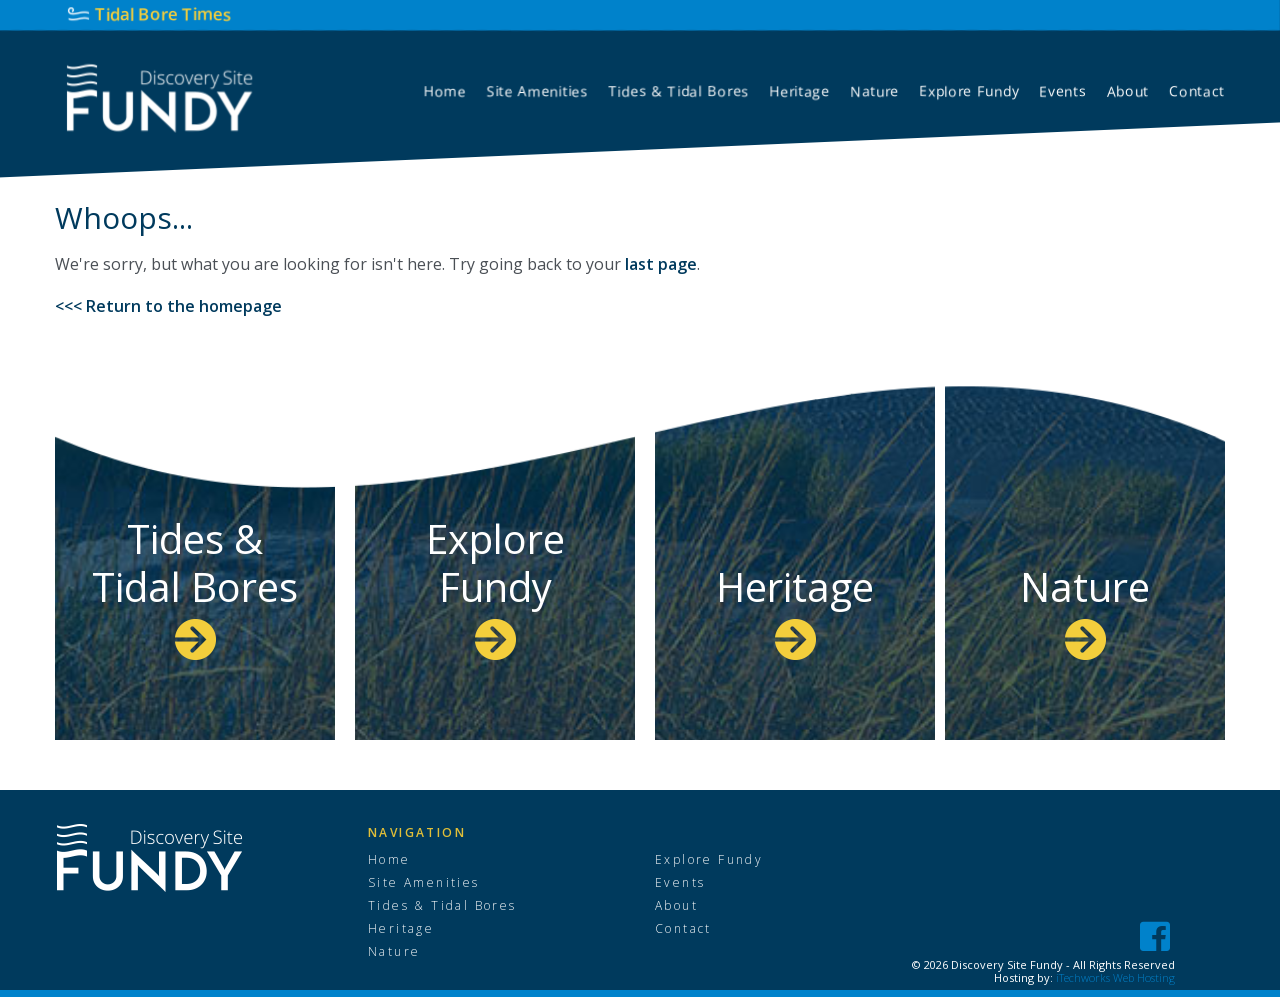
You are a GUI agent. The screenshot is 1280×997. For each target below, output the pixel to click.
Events (680, 883)
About (676, 906)
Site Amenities (424, 883)
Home (389, 860)
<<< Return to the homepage (168, 306)
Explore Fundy (495, 585)
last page (661, 264)
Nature (1085, 609)
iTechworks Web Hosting (1115, 977)
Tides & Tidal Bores (195, 585)
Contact (683, 929)
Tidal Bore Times (163, 13)
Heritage (795, 609)
